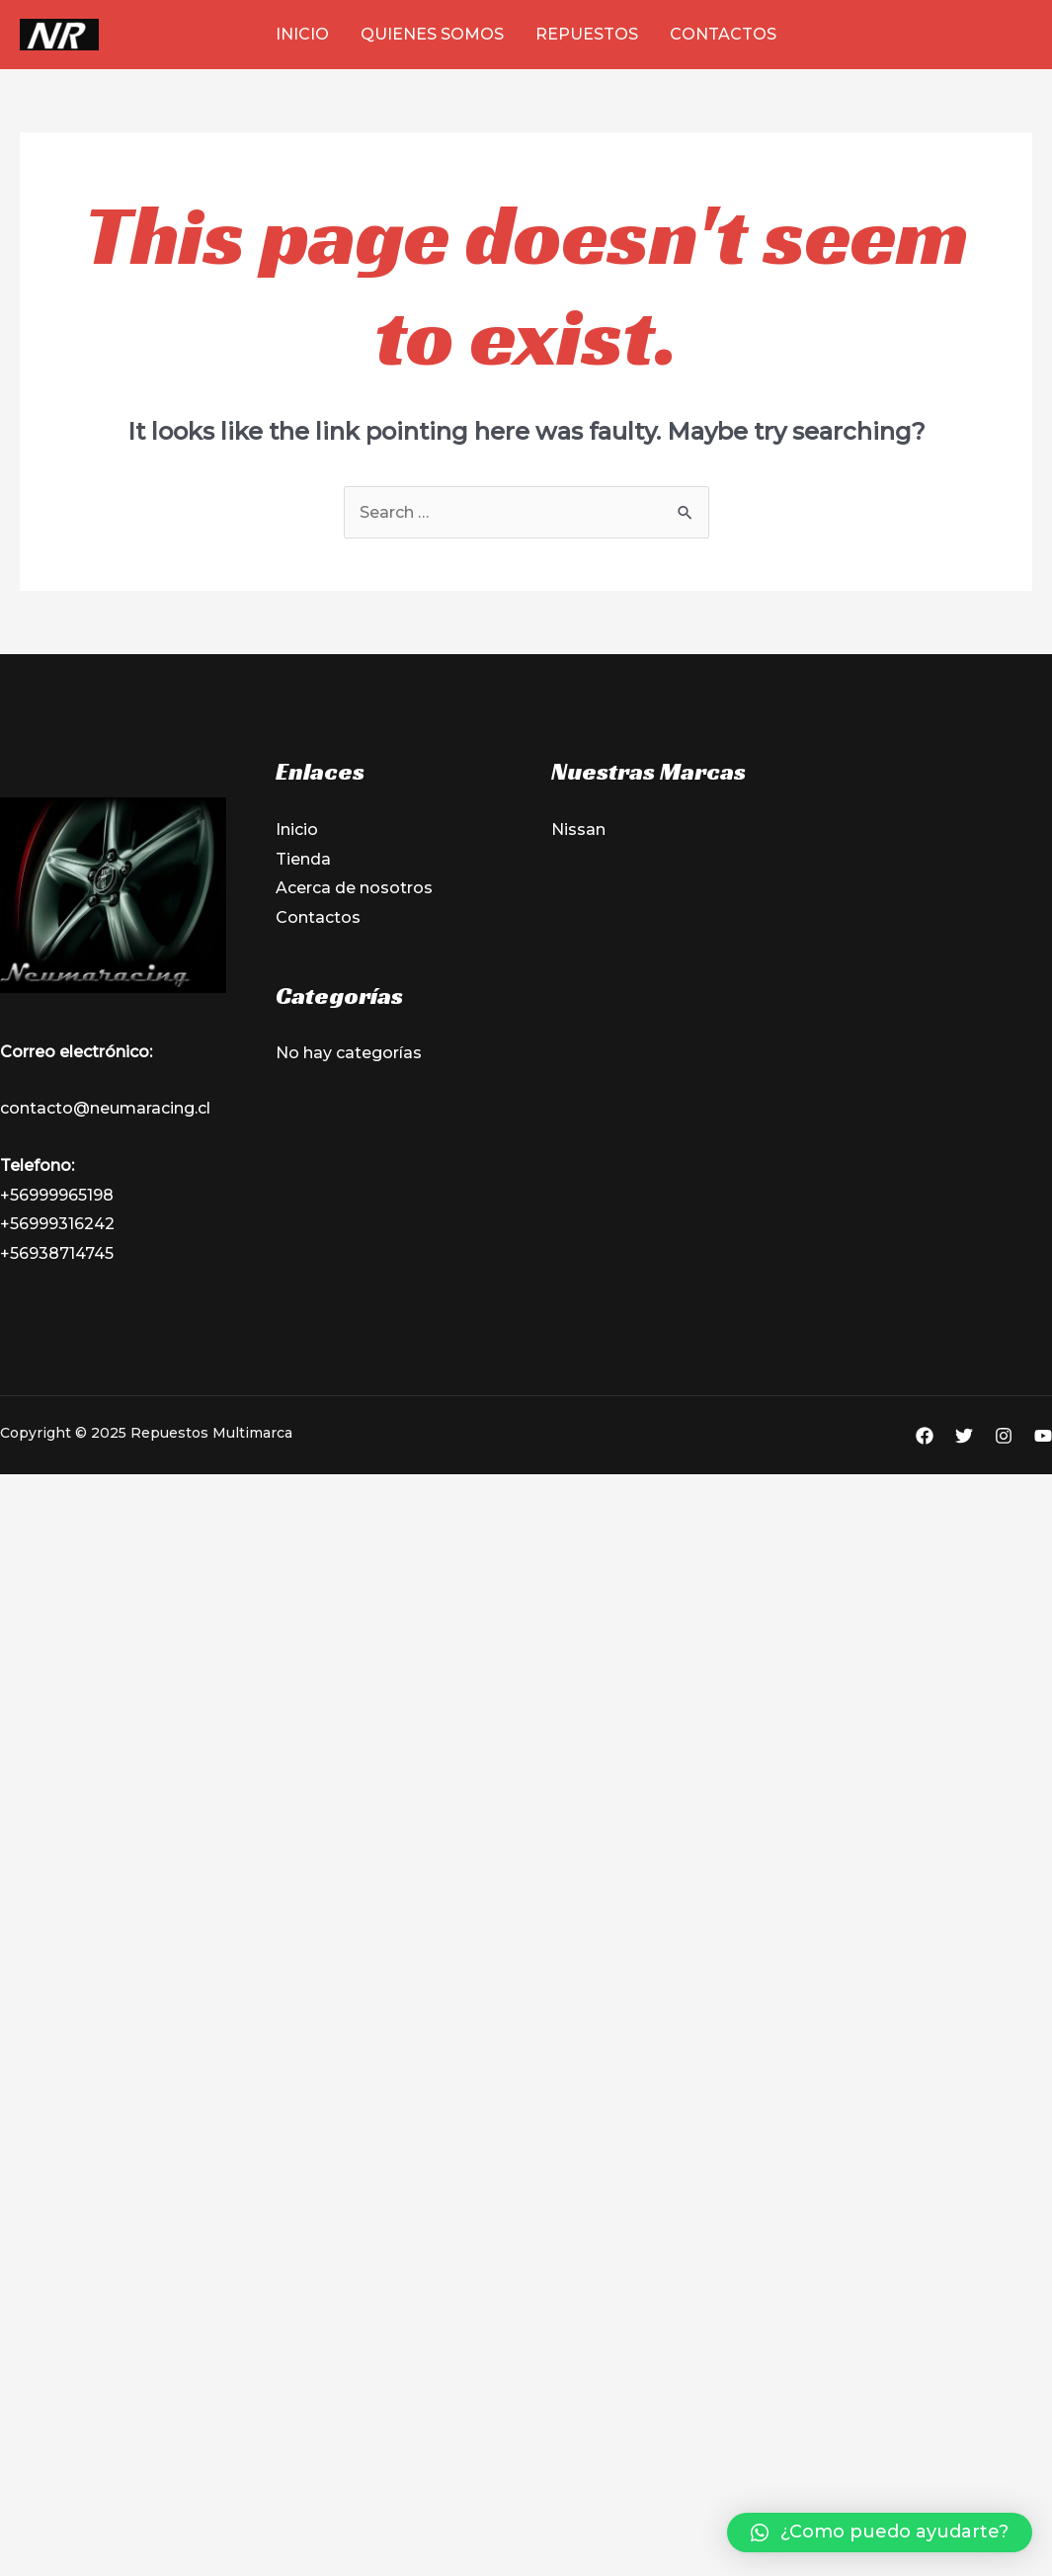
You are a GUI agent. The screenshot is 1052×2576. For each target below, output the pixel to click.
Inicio (302, 34)
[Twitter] (964, 1436)
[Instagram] (1003, 1436)
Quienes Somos (432, 34)
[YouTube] (1043, 1436)
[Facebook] (924, 1436)
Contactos (723, 34)
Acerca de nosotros (354, 887)
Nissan (578, 829)
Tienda (303, 859)
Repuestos (586, 34)
